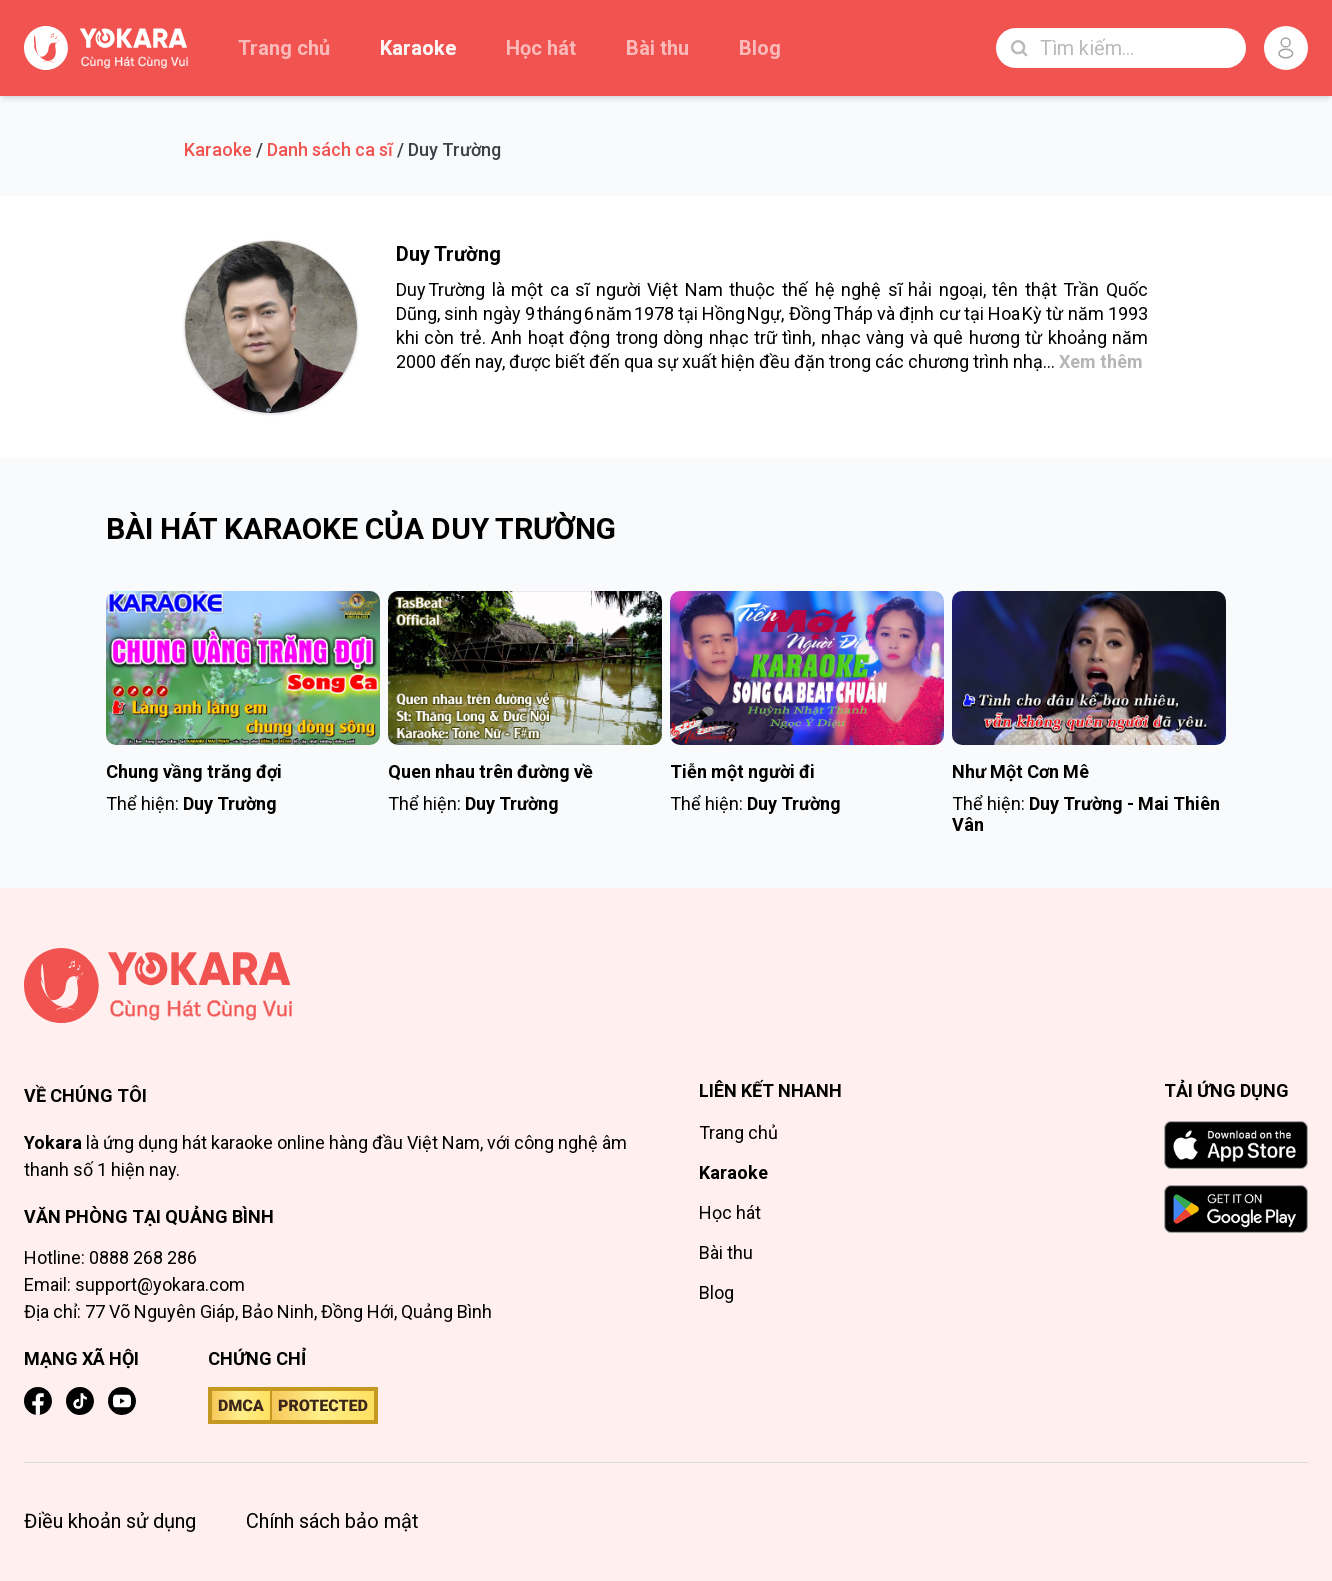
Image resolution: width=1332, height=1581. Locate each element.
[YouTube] (122, 1401)
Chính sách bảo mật (332, 1521)
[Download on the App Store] (1236, 1145)
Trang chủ (284, 48)
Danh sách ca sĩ (330, 149)
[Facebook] (38, 1401)
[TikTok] (80, 1401)
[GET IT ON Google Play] (1236, 1209)
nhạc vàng (862, 337)
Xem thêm (1101, 361)
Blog (760, 48)
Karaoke (418, 48)
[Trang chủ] (329, 985)
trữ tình (783, 337)
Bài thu (657, 48)
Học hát (541, 48)
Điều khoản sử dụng (110, 1521)
